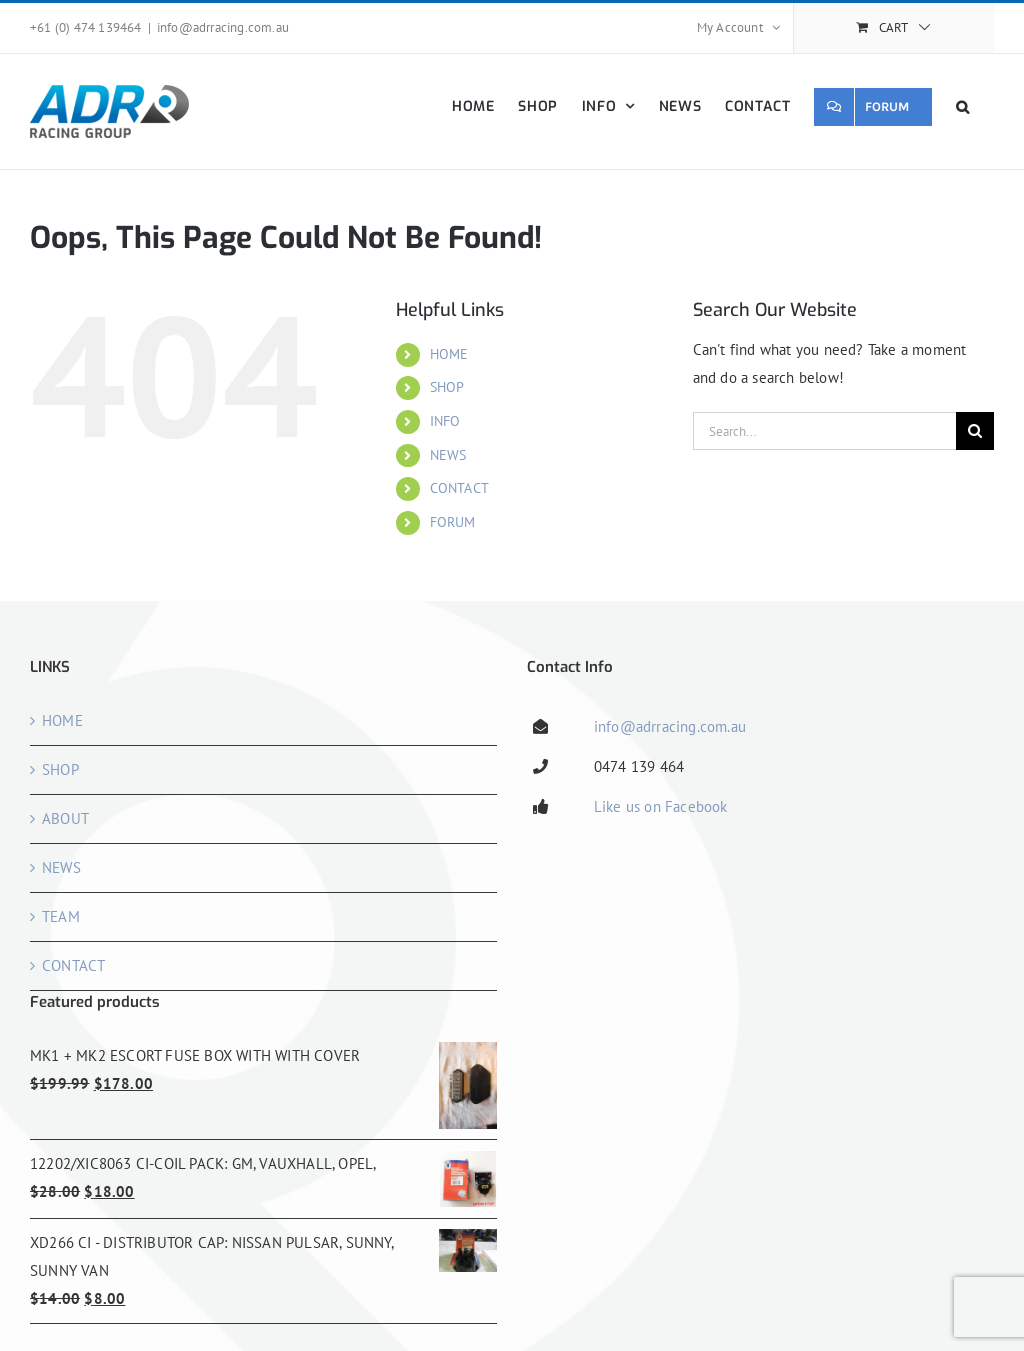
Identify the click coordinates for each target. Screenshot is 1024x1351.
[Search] (975, 431)
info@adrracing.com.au (223, 27)
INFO (445, 421)
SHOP (447, 387)
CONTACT (459, 488)
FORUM (453, 522)
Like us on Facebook (661, 806)
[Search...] (824, 431)
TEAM (61, 916)
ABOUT (65, 818)
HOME (449, 354)
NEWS (448, 455)
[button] (963, 106)
